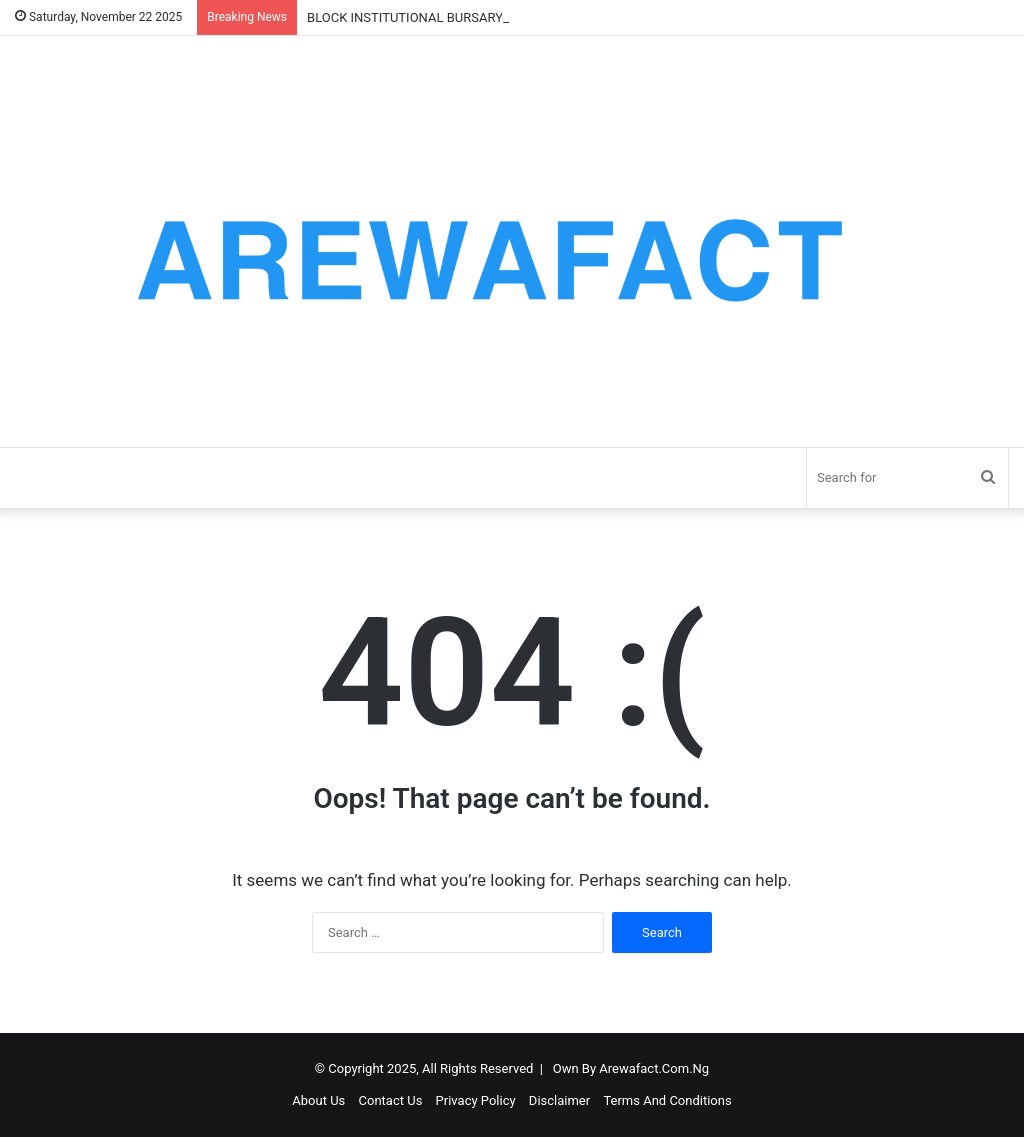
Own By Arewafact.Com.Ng (631, 1068)
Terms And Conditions (667, 1100)
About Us (318, 1100)
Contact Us (391, 1100)
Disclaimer (559, 1100)
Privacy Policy (476, 1100)
